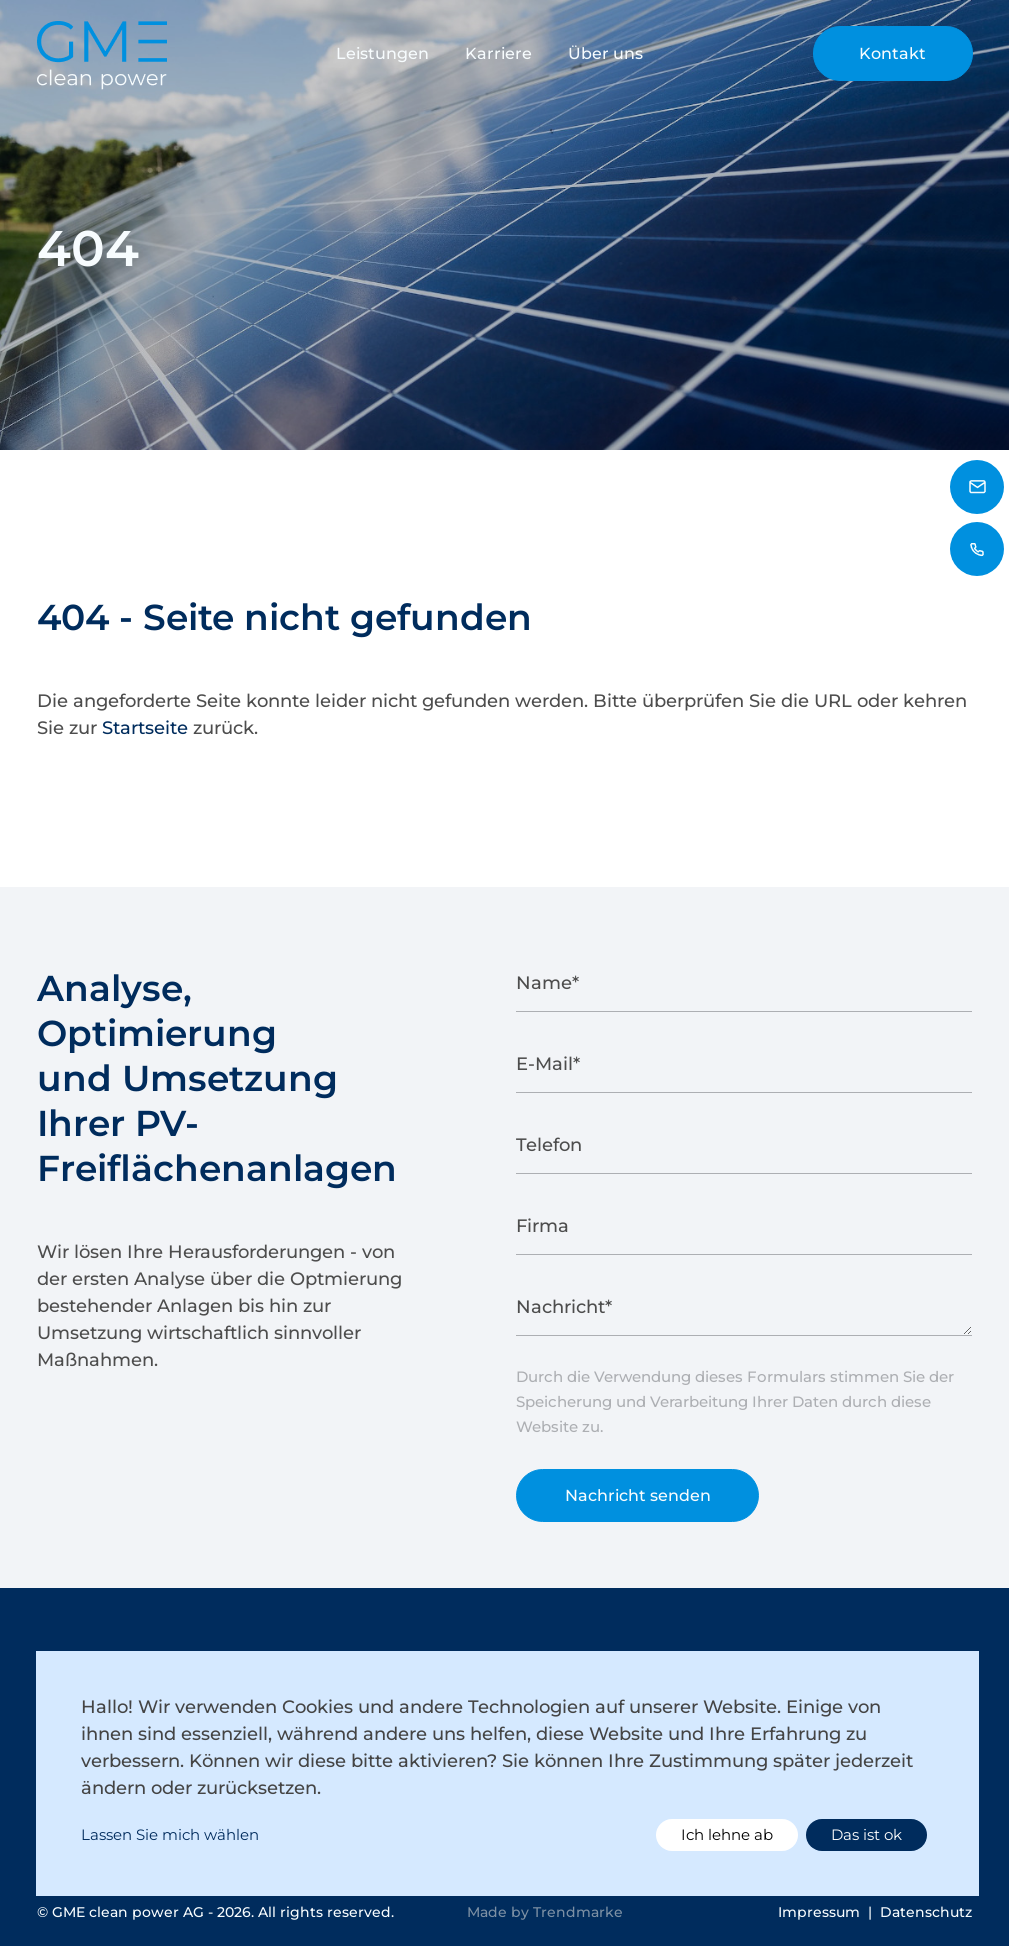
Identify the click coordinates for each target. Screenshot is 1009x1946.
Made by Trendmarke (545, 1912)
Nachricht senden (638, 1505)
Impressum (819, 1912)
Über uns (605, 53)
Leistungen (382, 53)
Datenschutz (926, 1912)
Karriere (498, 53)
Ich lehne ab (727, 1834)
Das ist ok (866, 1834)
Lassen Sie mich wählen (170, 1834)
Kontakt (892, 53)
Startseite (145, 728)
